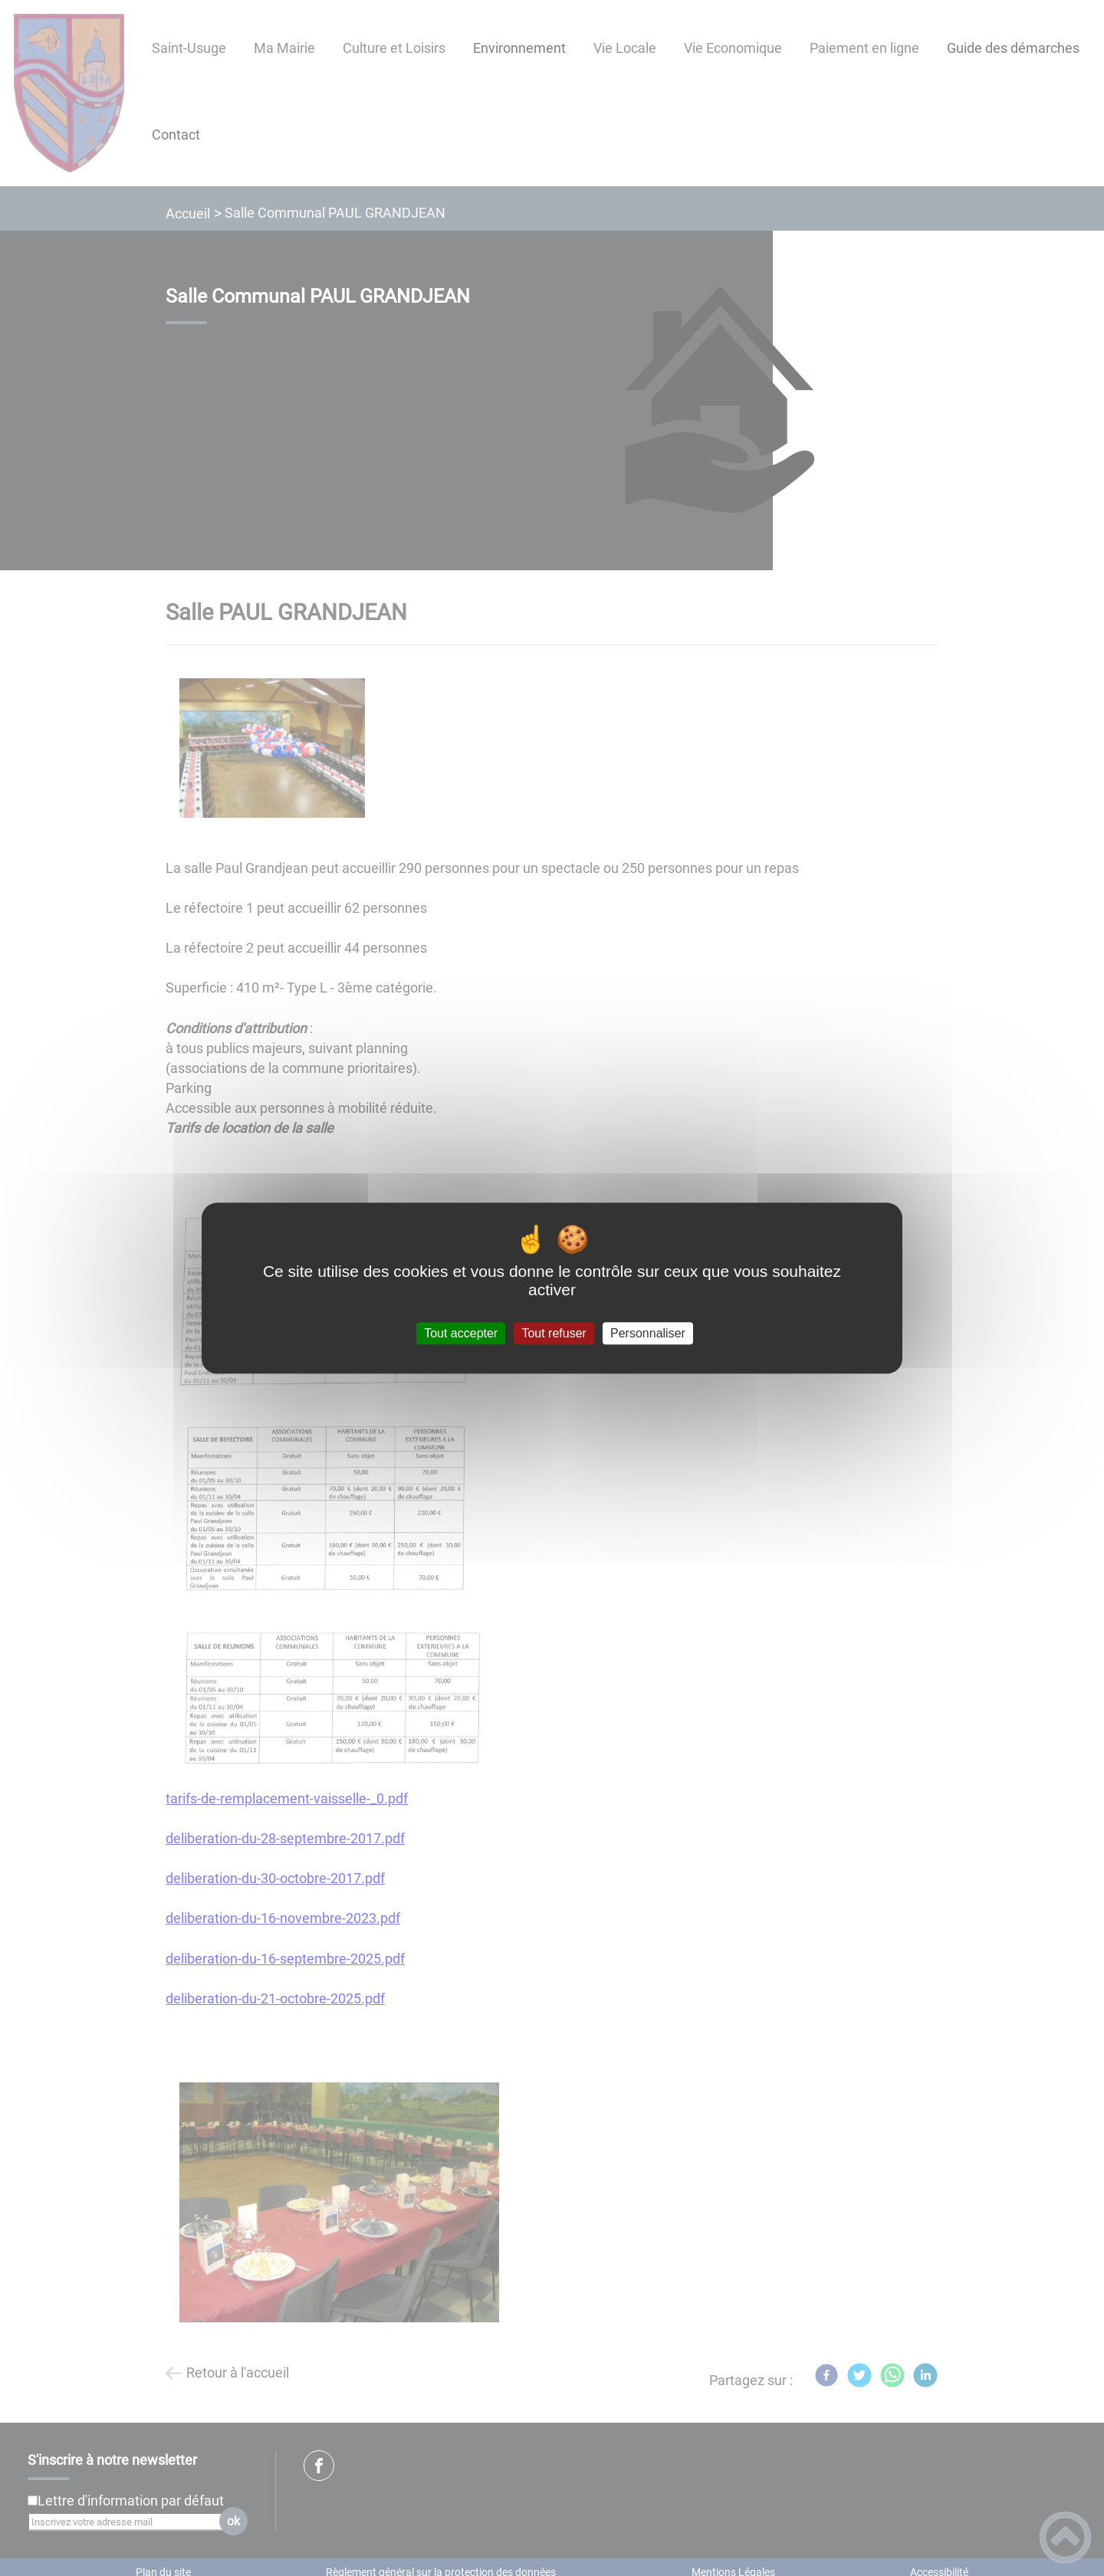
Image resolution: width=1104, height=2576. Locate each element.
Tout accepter (461, 1333)
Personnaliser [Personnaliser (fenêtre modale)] (647, 1333)
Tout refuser (553, 1333)
